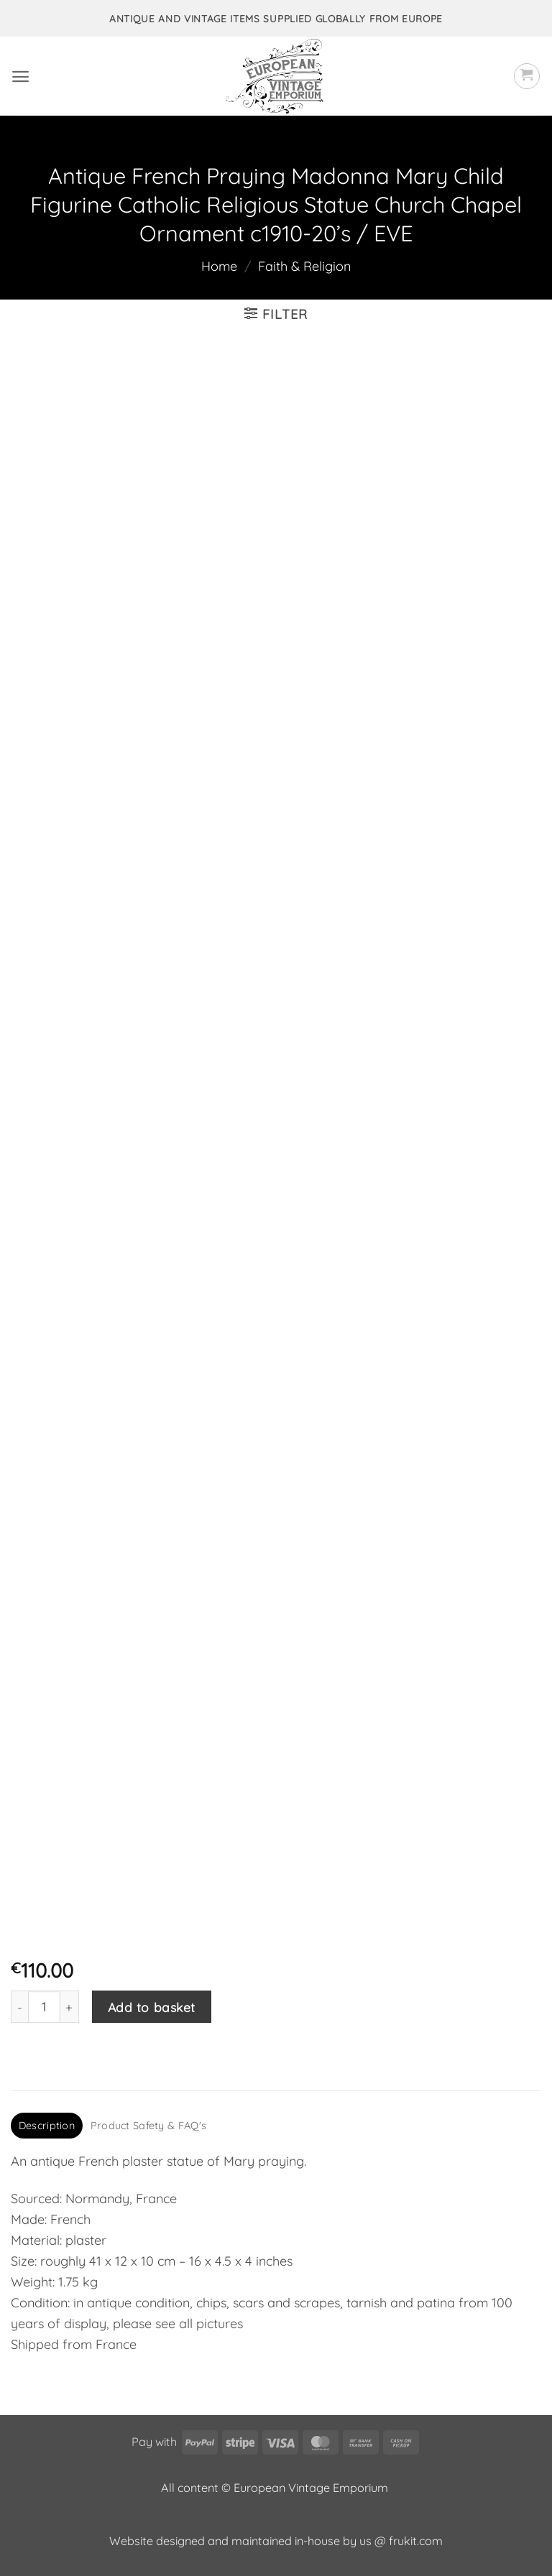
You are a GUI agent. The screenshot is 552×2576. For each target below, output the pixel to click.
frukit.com (416, 2541)
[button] (20, 76)
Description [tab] (47, 2125)
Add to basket (152, 2007)
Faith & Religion (304, 266)
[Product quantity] (44, 2007)
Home (219, 266)
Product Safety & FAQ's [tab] (148, 2125)
